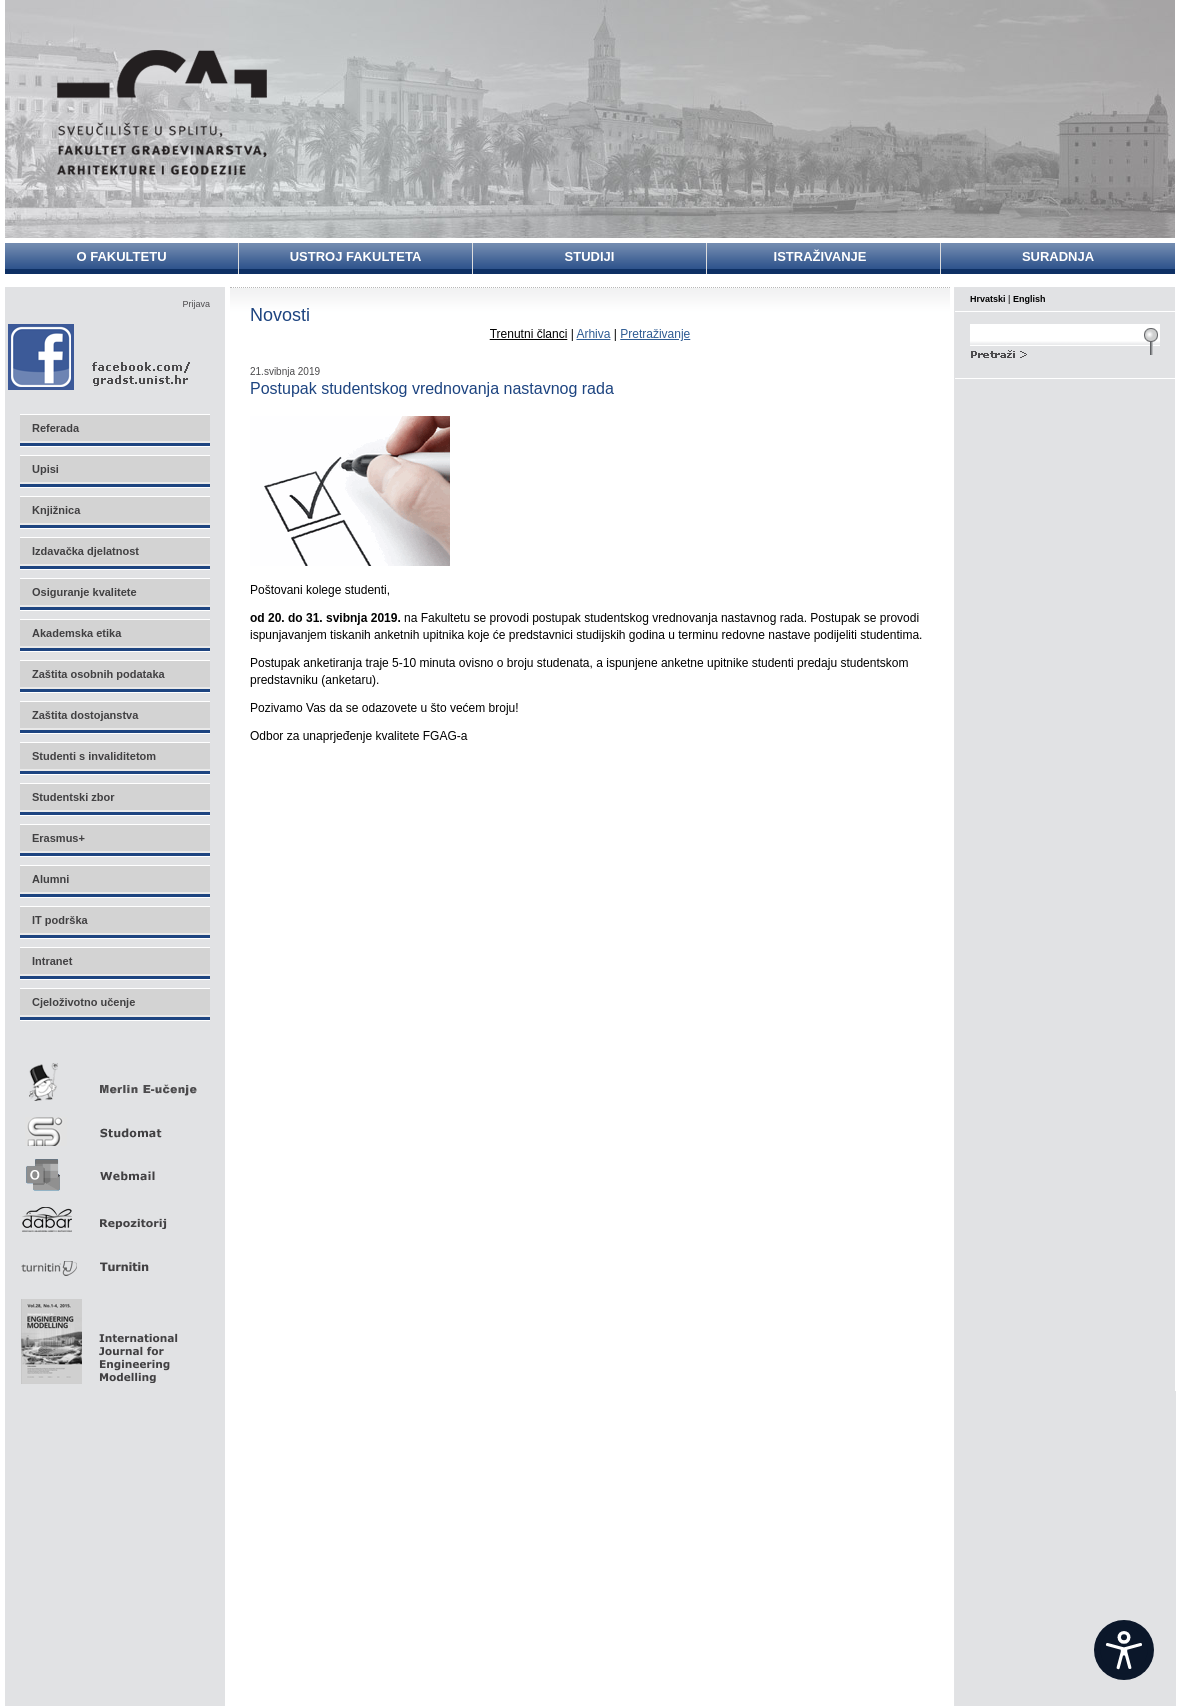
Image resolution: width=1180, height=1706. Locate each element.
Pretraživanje (655, 334)
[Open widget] (1124, 1650)
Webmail (114, 1168)
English (1029, 299)
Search (1065, 352)
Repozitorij (114, 1213)
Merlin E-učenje (114, 1078)
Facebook (100, 356)
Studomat (114, 1123)
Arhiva (593, 334)
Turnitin (114, 1258)
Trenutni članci (529, 334)
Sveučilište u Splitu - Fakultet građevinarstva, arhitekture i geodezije (162, 112)
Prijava (196, 304)
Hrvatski (988, 299)
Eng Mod (96, 1336)
